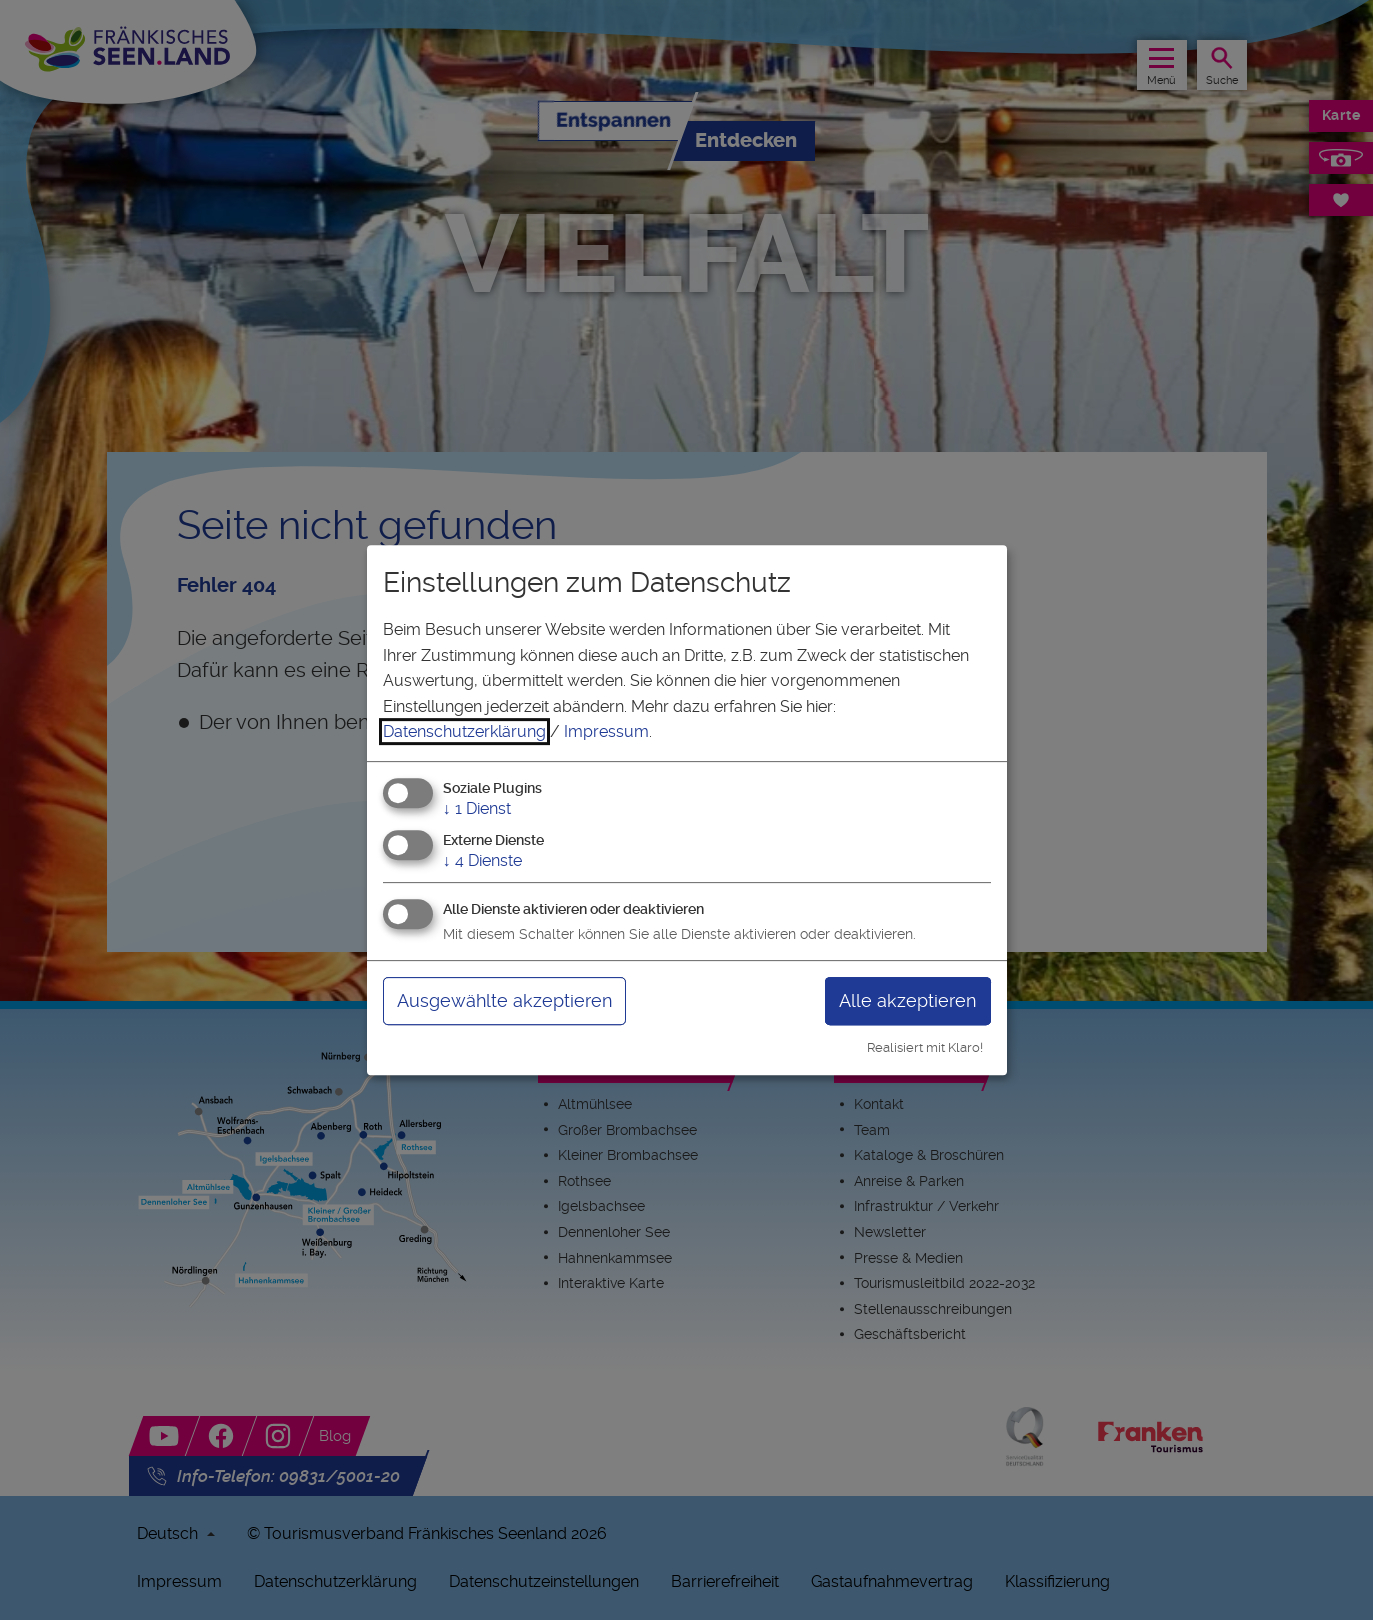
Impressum (606, 731)
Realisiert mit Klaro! (925, 1047)
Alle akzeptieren (907, 1000)
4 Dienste (482, 860)
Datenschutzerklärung (464, 731)
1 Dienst (477, 808)
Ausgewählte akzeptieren (504, 1000)
